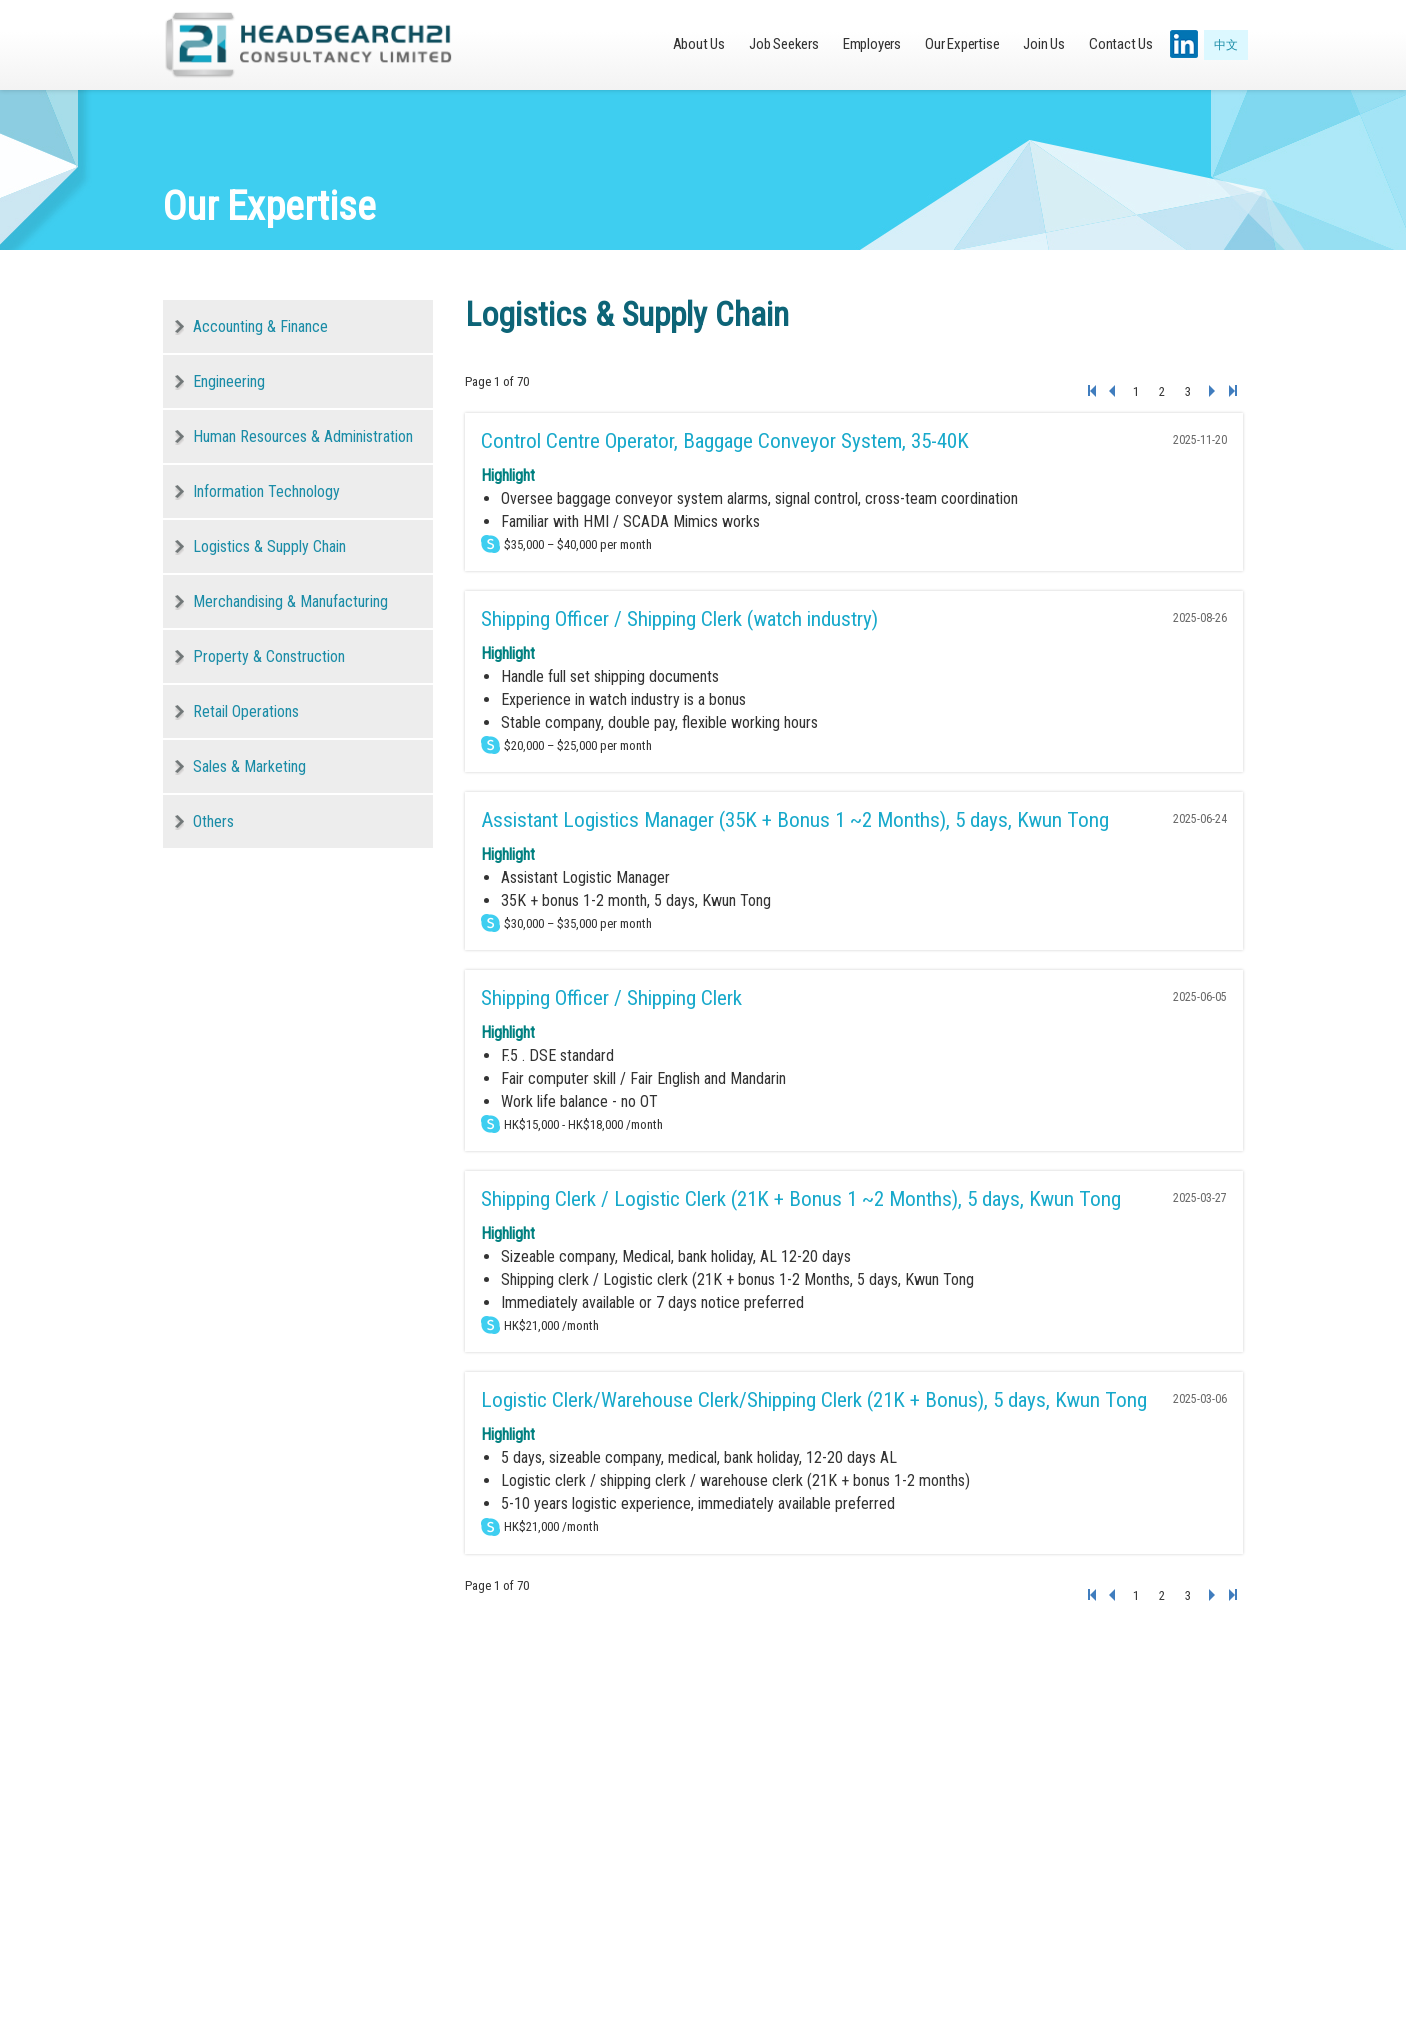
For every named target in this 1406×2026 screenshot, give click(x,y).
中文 (1226, 45)
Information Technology (266, 491)
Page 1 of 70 (497, 381)
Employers (872, 44)
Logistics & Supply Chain (269, 546)
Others (213, 821)
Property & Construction (269, 656)
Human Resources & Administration (303, 436)
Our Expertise (962, 44)
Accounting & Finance (260, 326)
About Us (699, 44)
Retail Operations (246, 711)
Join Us (1044, 44)
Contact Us (1121, 44)
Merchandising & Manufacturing (290, 601)
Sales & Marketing (249, 766)
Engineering (229, 381)
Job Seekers (784, 44)
